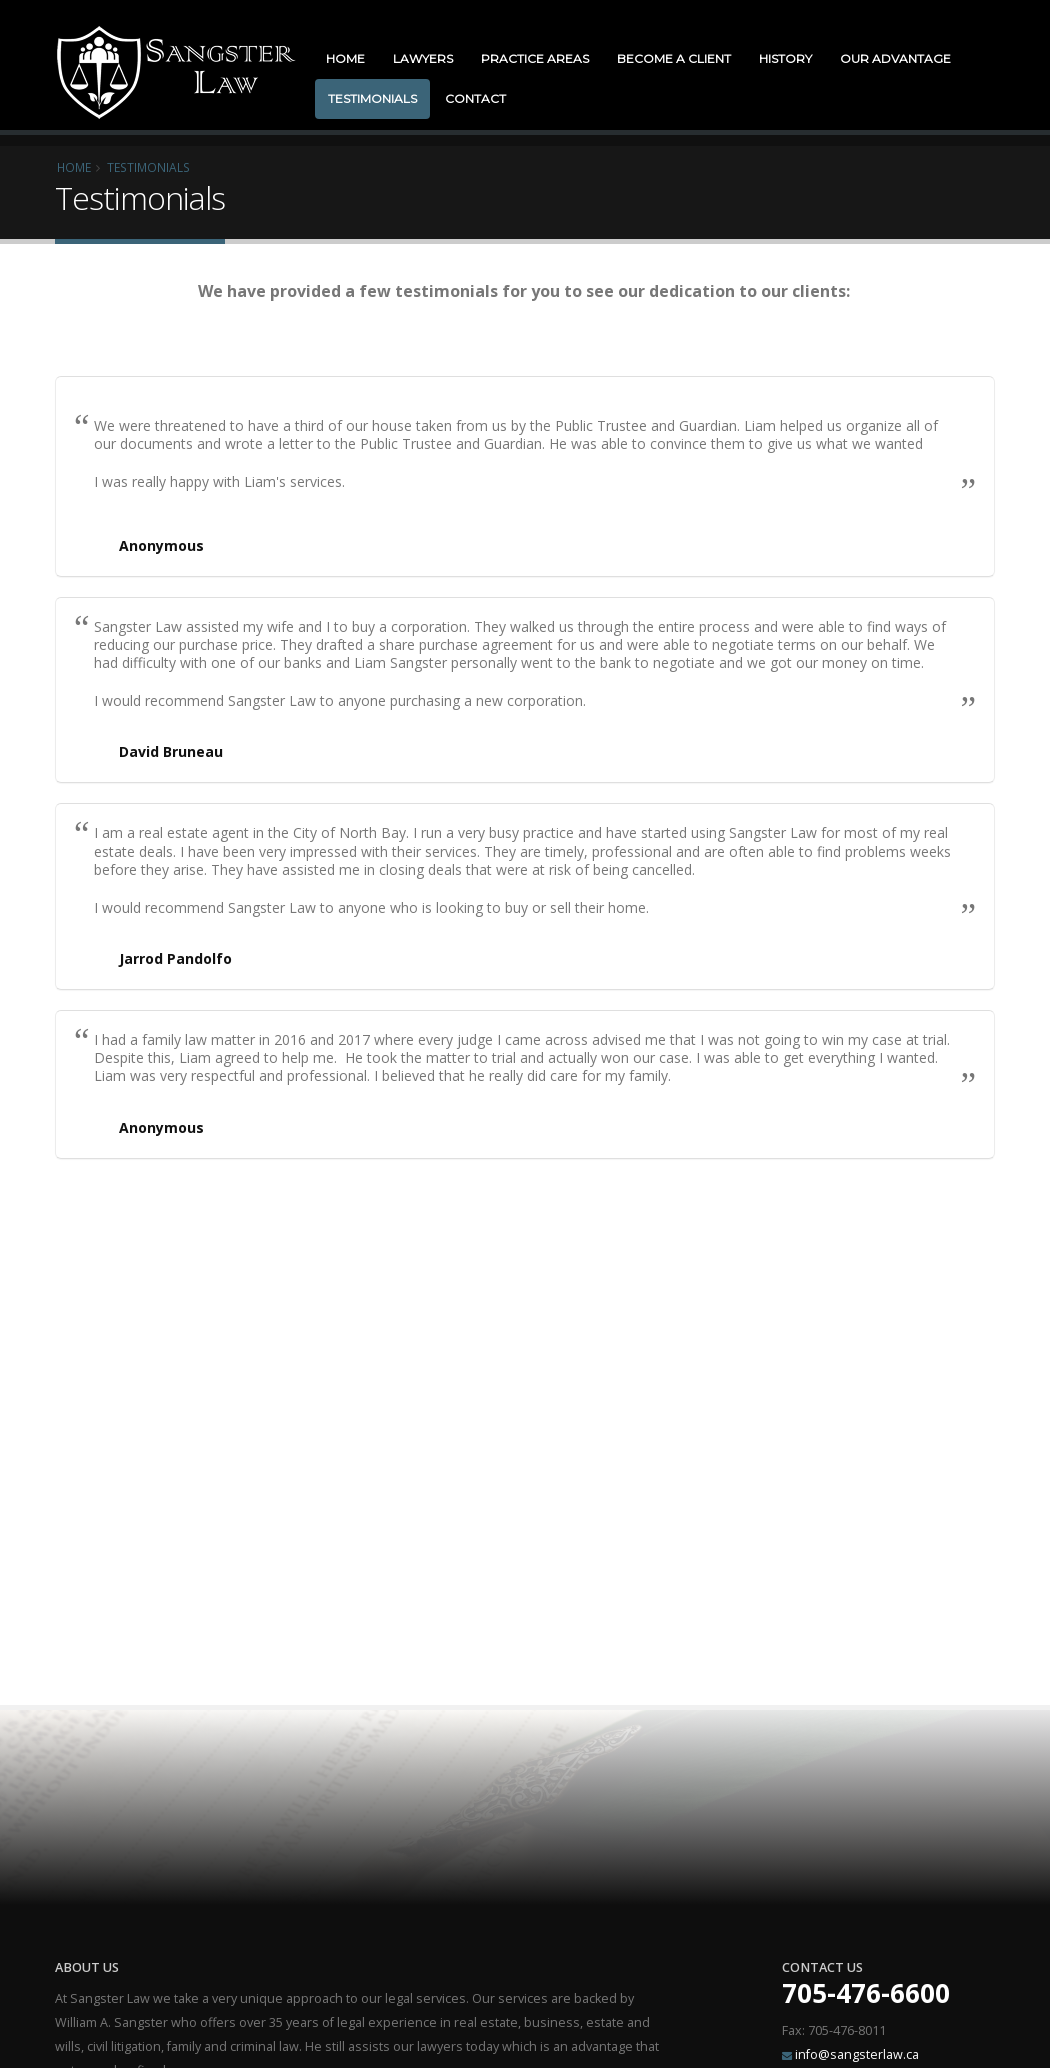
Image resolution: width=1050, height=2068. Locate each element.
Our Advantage (895, 58)
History (785, 58)
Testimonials (372, 98)
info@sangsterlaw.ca (857, 2054)
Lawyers (423, 58)
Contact (475, 98)
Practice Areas (535, 58)
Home (345, 58)
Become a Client (674, 58)
